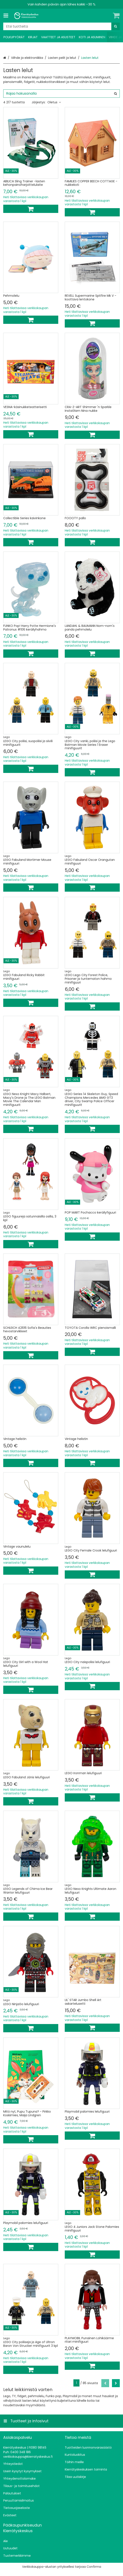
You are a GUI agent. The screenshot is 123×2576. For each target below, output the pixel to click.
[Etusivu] (27, 16)
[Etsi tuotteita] (61, 26)
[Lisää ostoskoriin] (30, 209)
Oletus (54, 102)
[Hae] (115, 26)
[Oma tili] (109, 15)
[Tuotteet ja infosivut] (7, 15)
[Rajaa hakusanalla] (61, 93)
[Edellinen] (105, 2383)
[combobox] (61, 26)
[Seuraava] (116, 2383)
